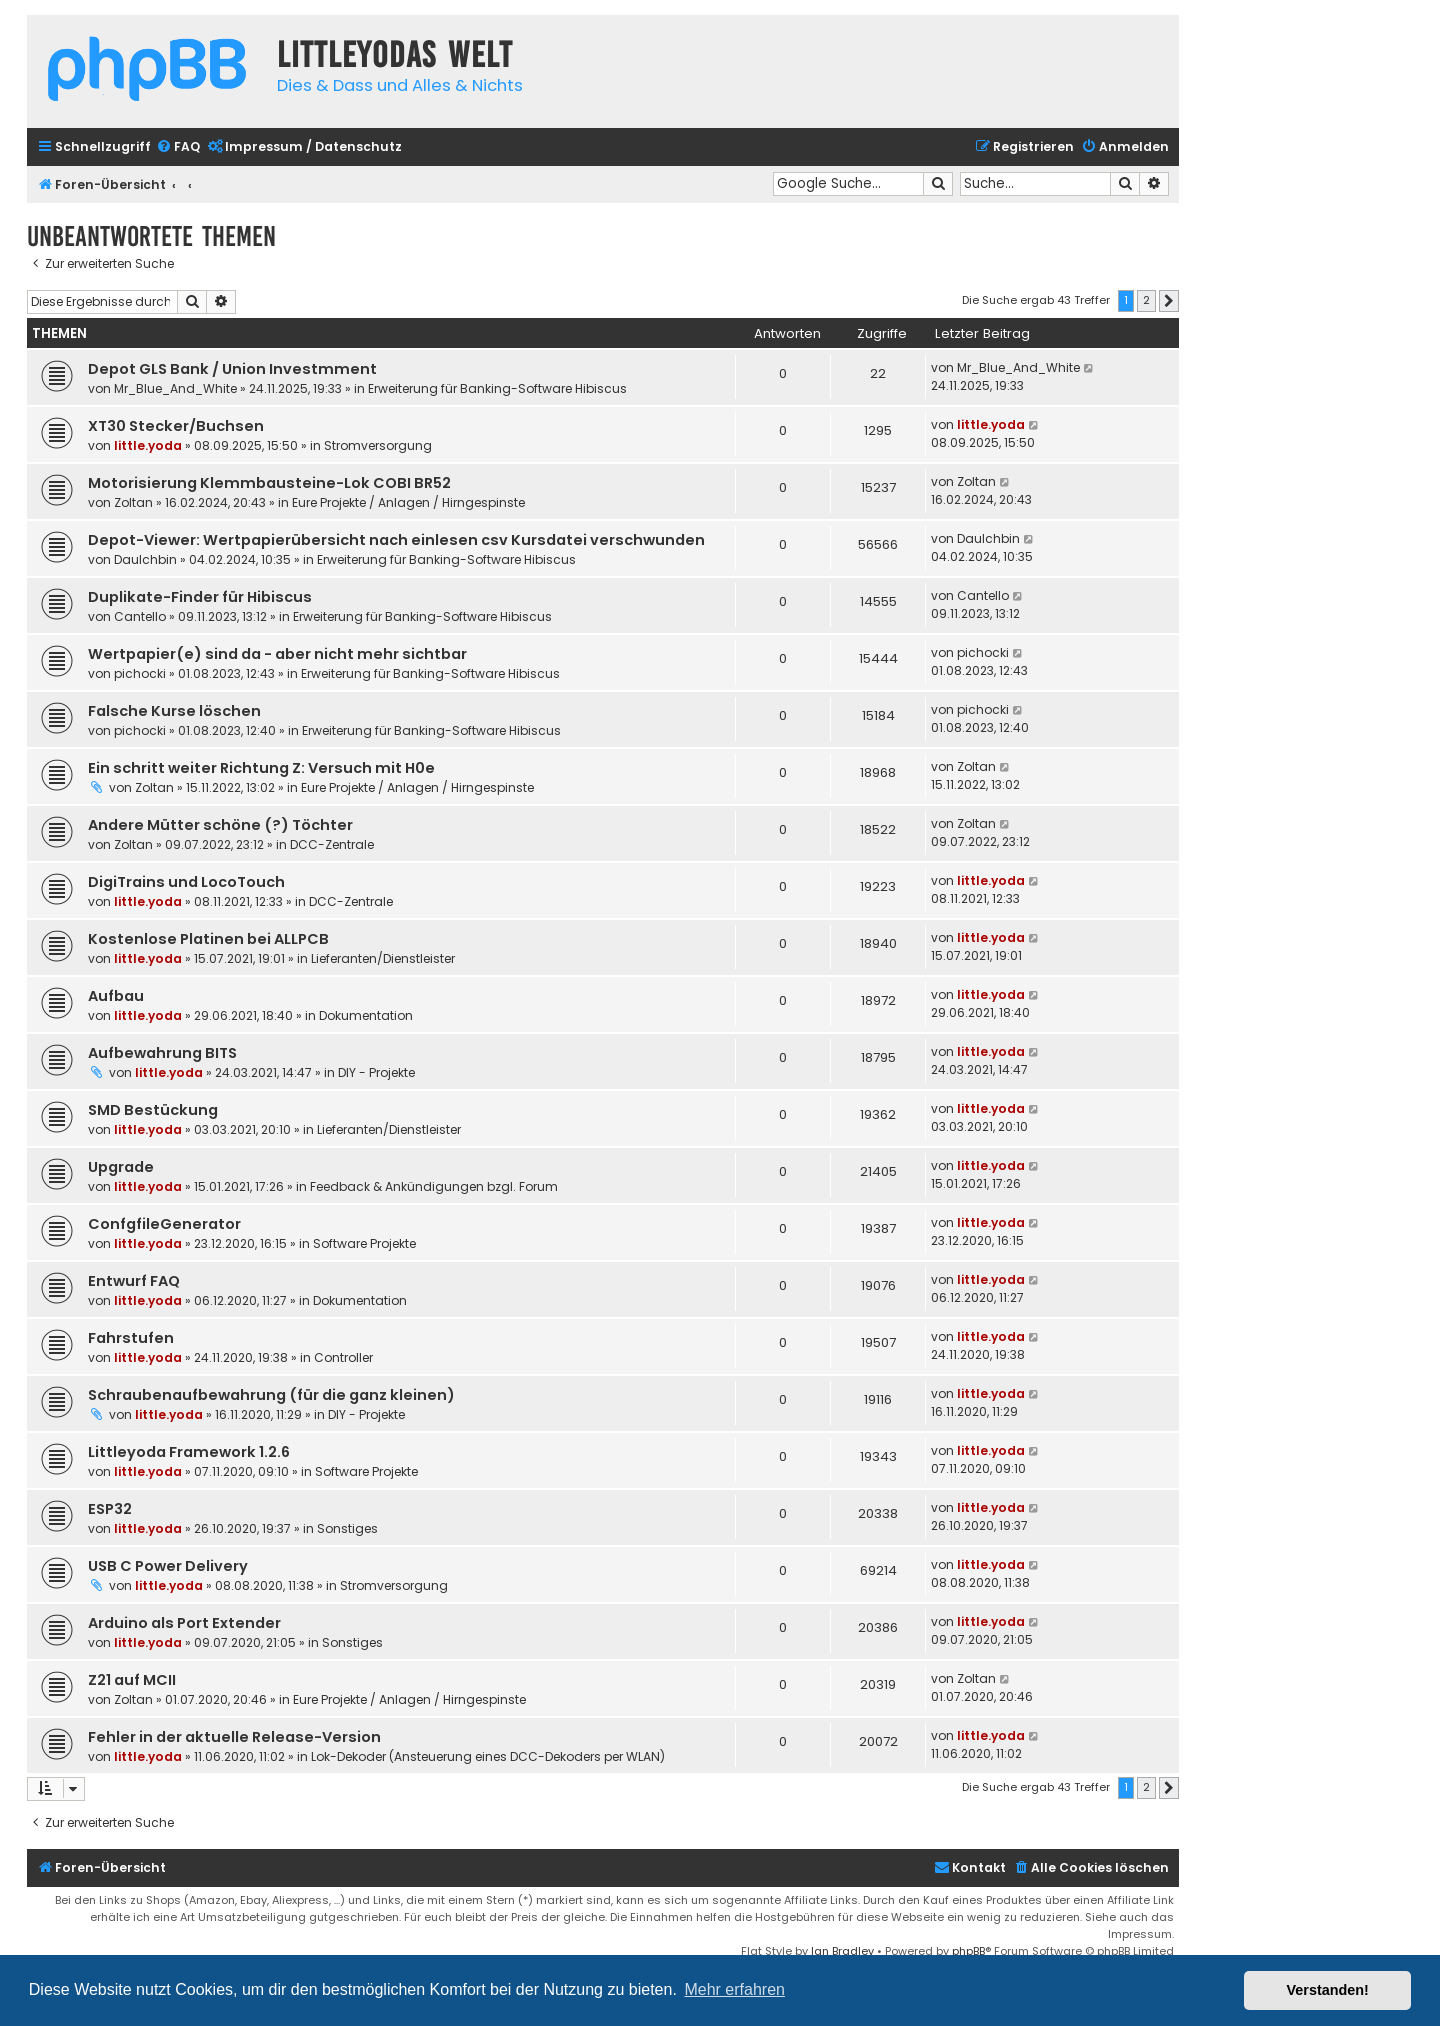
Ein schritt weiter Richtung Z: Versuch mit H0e (261, 768)
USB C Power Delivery (168, 1566)
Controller (343, 1357)
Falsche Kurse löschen (174, 711)
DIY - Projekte (376, 1072)
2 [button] (1146, 300)
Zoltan (133, 502)
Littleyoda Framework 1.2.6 (189, 1452)
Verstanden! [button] (1328, 1990)
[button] (1169, 301)
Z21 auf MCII (132, 1680)
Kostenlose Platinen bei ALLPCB (208, 939)
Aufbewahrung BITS (162, 1053)
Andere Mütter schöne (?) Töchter (220, 825)
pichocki (140, 673)
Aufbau (116, 996)
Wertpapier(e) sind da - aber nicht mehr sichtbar (277, 654)
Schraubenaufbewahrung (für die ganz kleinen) (271, 1395)
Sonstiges (347, 1528)
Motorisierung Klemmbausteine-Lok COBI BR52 (269, 483)
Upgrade (121, 1167)
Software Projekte (364, 1243)
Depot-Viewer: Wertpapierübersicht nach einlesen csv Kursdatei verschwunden (396, 540)
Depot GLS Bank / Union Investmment (232, 369)
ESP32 (110, 1509)
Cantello (140, 616)
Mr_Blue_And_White (175, 388)
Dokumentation (366, 1015)
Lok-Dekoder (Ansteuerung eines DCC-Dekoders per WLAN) (488, 1756)
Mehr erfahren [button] (734, 1989)
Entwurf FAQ (134, 1281)
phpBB (968, 1951)
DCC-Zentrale (332, 844)
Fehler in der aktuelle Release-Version (234, 1737)
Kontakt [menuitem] (970, 1867)
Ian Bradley (842, 1951)
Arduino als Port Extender (184, 1623)
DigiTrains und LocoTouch (186, 882)
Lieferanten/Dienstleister (383, 958)
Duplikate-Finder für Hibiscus (200, 597)
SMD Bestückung (153, 1110)
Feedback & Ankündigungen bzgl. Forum (434, 1186)
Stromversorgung (378, 445)
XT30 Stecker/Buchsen (176, 426)
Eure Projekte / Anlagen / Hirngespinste (408, 502)
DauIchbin (145, 559)
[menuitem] (178, 147)
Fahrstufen (131, 1338)
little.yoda (148, 445)
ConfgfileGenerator (164, 1224)
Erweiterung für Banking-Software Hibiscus (497, 388)
